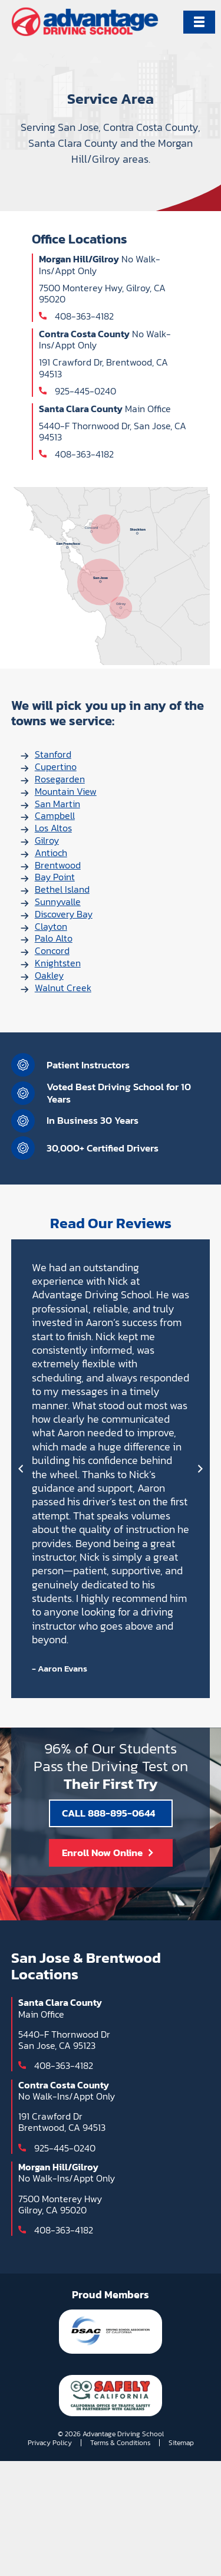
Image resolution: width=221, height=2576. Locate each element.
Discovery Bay (64, 914)
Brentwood (58, 865)
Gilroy (47, 840)
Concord (52, 950)
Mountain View (66, 791)
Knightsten (58, 963)
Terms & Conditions (120, 2442)
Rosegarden (60, 779)
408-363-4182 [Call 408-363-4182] (84, 316)
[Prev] (20, 1468)
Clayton (51, 926)
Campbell (55, 815)
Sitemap (181, 2442)
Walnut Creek (63, 988)
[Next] (200, 1468)
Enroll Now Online (102, 1852)
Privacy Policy (50, 2442)
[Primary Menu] (199, 22)
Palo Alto (53, 938)
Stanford (53, 754)
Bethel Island (62, 889)
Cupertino (56, 766)
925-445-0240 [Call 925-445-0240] (85, 391)
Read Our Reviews (110, 1223)
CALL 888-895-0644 (108, 1813)
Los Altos (53, 828)
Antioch (51, 852)
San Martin (57, 804)
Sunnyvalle (58, 901)
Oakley (49, 975)
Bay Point (55, 877)
